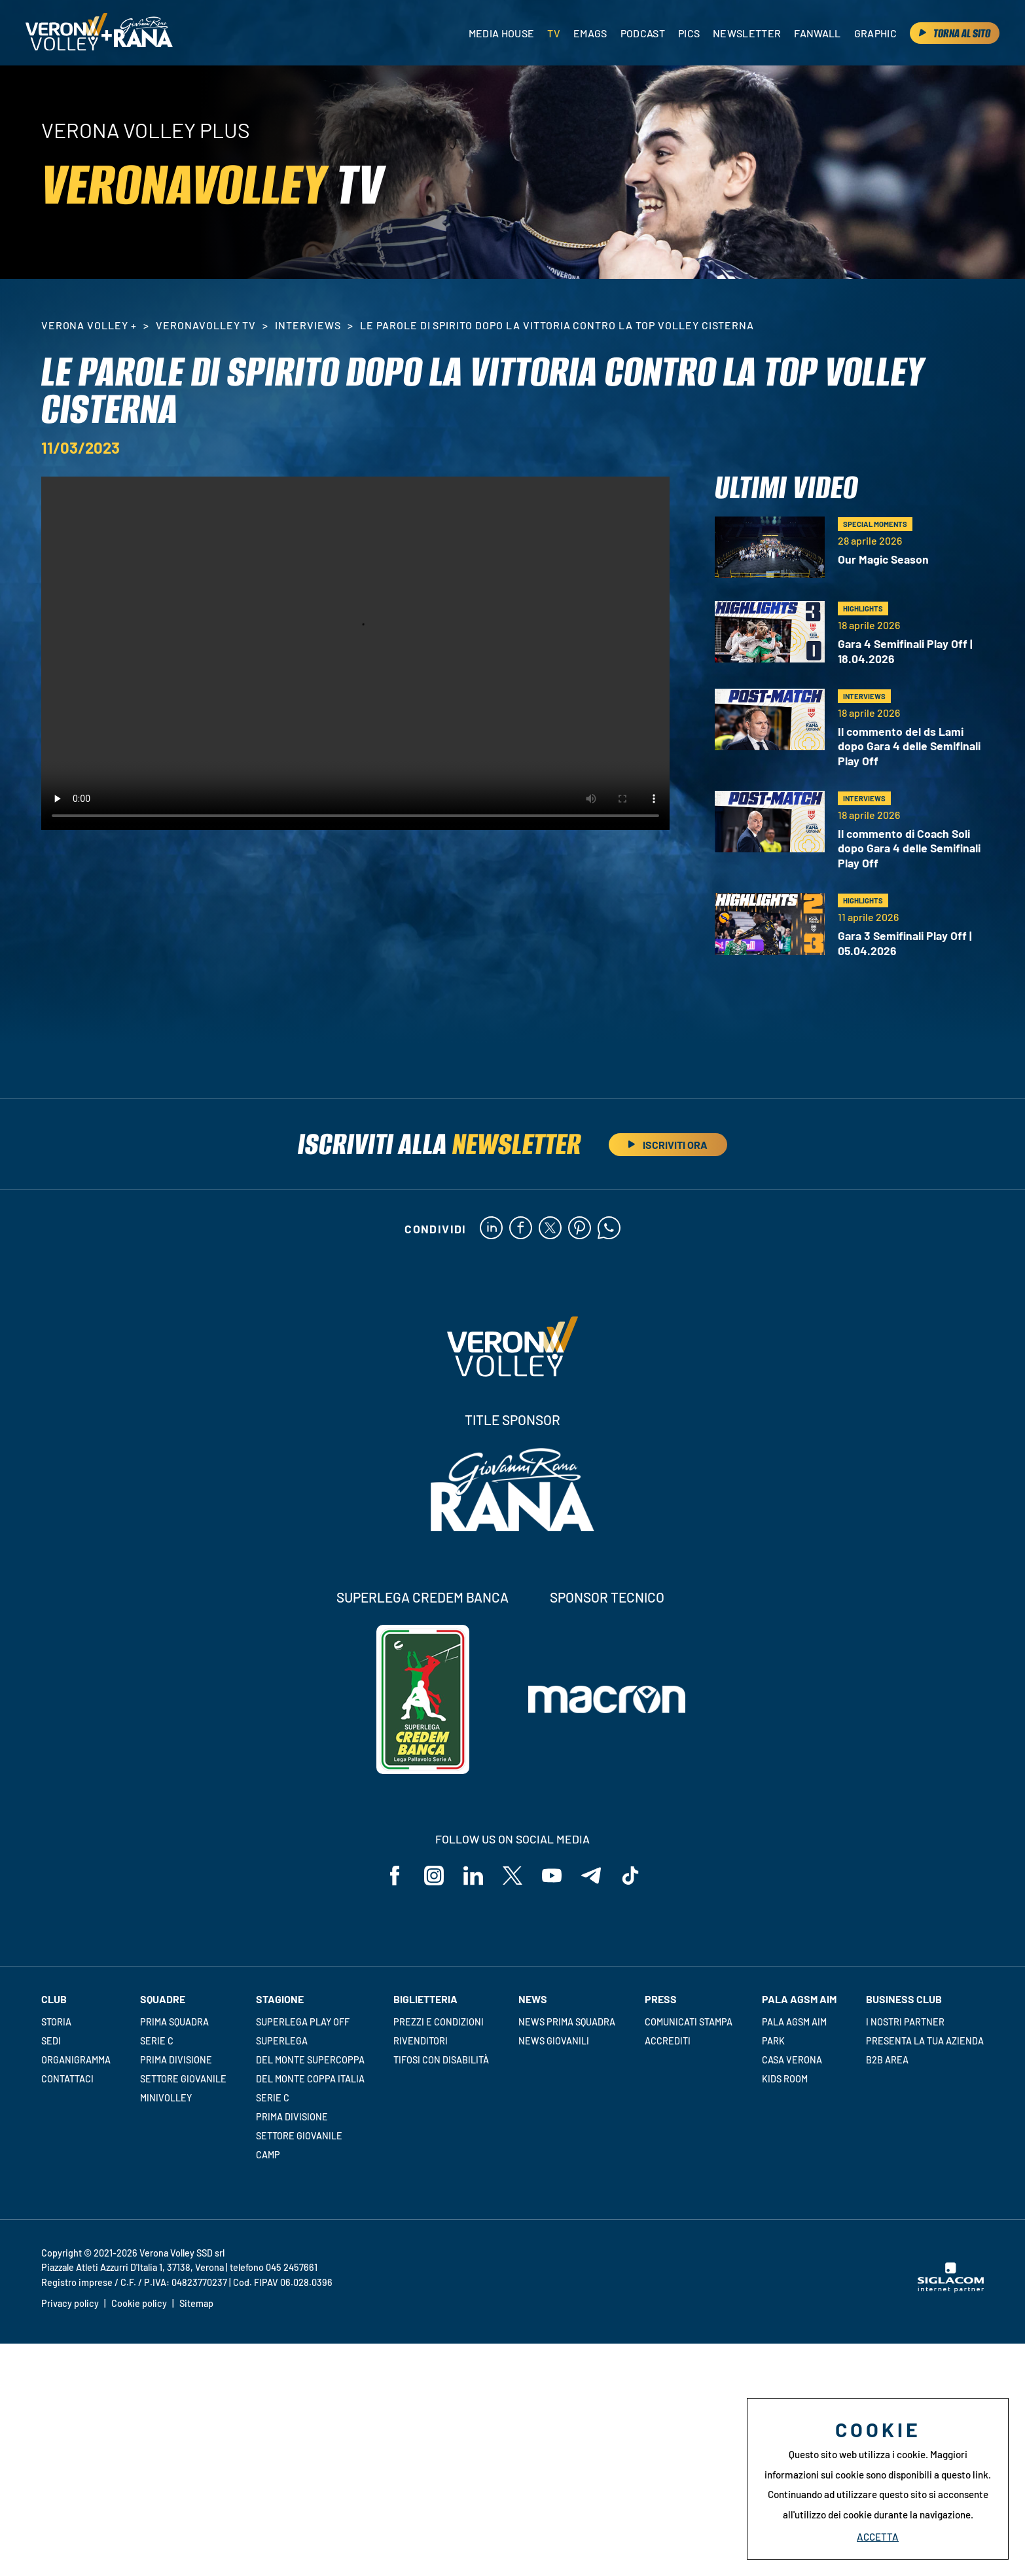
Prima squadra (174, 2021)
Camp (268, 2154)
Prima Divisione (176, 2059)
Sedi (51, 2040)
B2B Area (887, 2059)
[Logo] (66, 32)
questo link (964, 2474)
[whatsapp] (609, 1228)
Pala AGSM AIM (794, 2021)
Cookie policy (139, 2303)
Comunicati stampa (688, 2021)
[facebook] (520, 1228)
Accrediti (668, 2040)
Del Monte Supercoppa (310, 2059)
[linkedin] (491, 1228)
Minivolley (166, 2097)
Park (773, 2040)
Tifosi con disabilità (441, 2059)
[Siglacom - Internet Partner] (951, 2289)
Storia (56, 2021)
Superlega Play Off (303, 2021)
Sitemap (196, 2303)
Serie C (156, 2040)
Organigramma (76, 2059)
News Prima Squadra (566, 2021)
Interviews (308, 325)
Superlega (282, 2040)
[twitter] (550, 1228)
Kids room (785, 2078)
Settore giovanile (183, 2078)
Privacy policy (70, 2303)
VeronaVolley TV (206, 325)
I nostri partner (905, 2021)
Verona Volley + (89, 325)
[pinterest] (579, 1228)
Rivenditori (420, 2040)
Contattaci (67, 2078)
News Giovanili (553, 2040)
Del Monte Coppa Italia (310, 2078)
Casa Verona (792, 2059)
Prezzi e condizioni (438, 2021)
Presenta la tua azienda (925, 2040)
